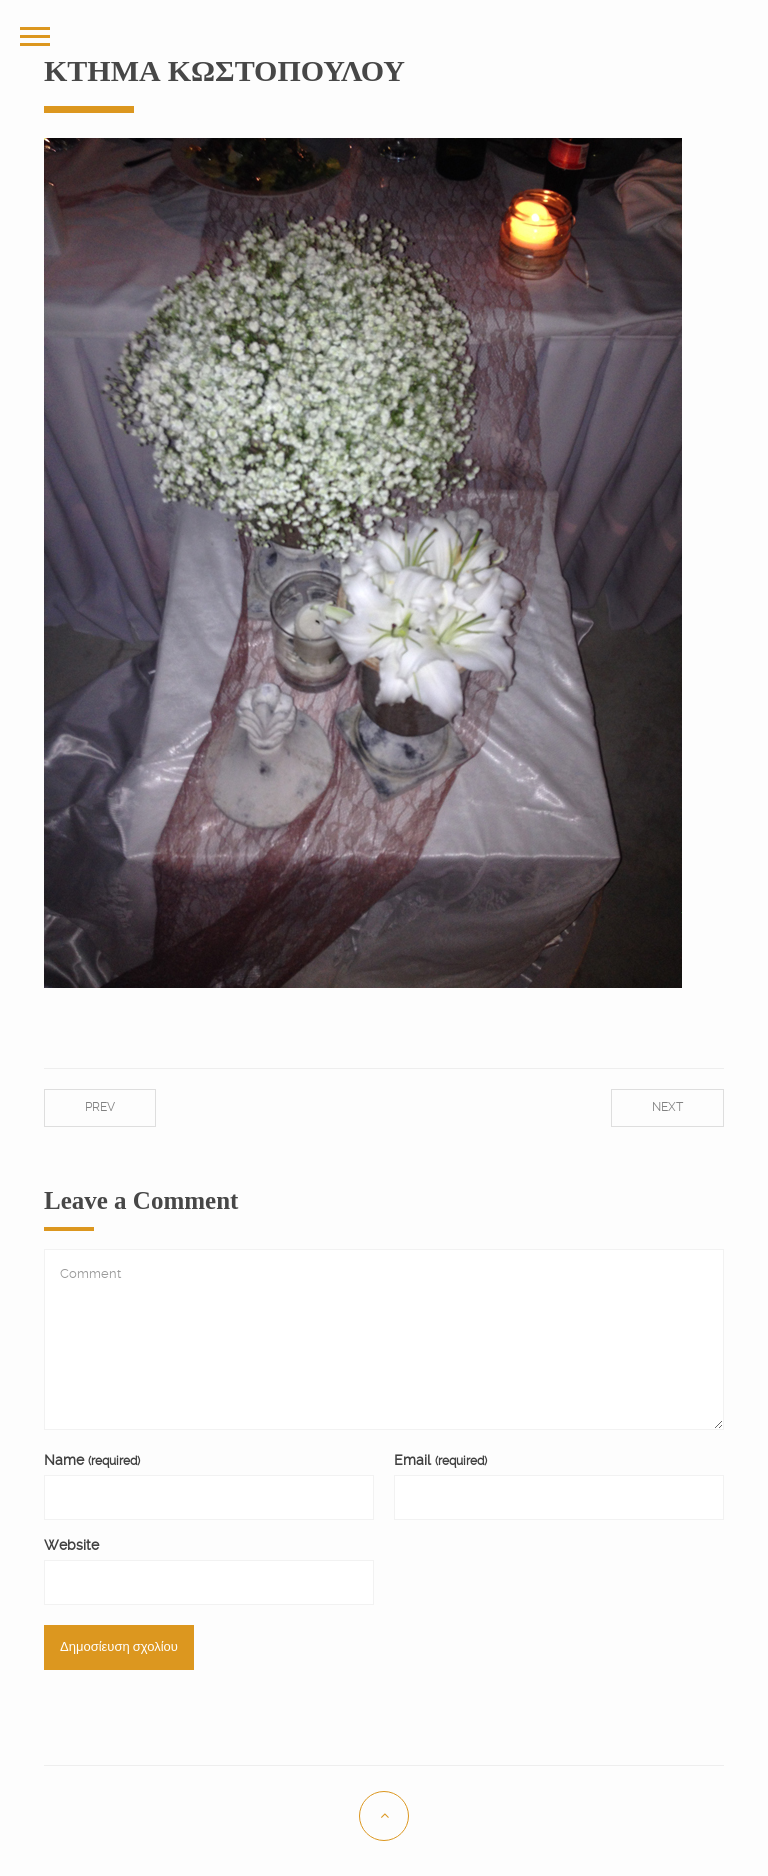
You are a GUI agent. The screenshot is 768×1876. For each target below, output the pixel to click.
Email (440, 1460)
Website (71, 1545)
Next (667, 1107)
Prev (100, 1107)
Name (92, 1460)
